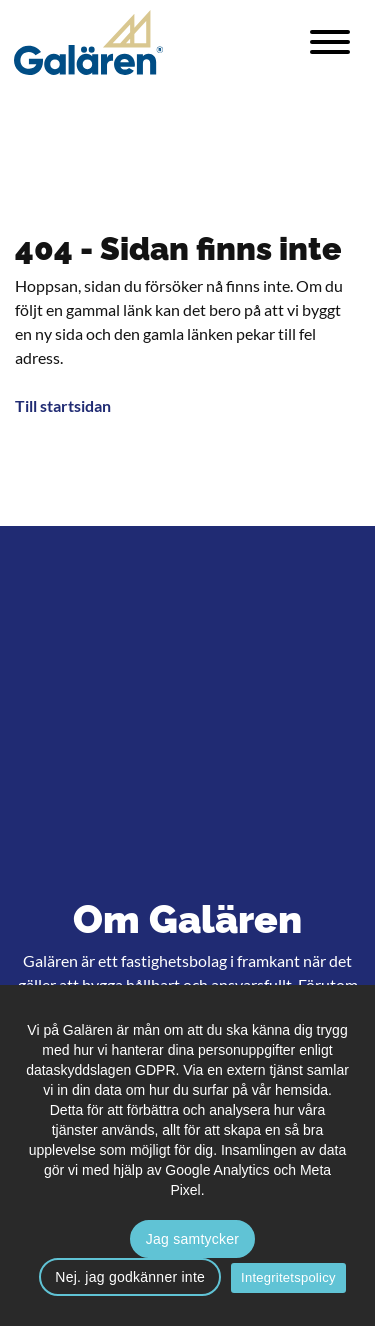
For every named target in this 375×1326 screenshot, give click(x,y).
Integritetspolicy (288, 1277)
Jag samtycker (193, 1239)
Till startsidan (63, 405)
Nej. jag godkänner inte (130, 1277)
